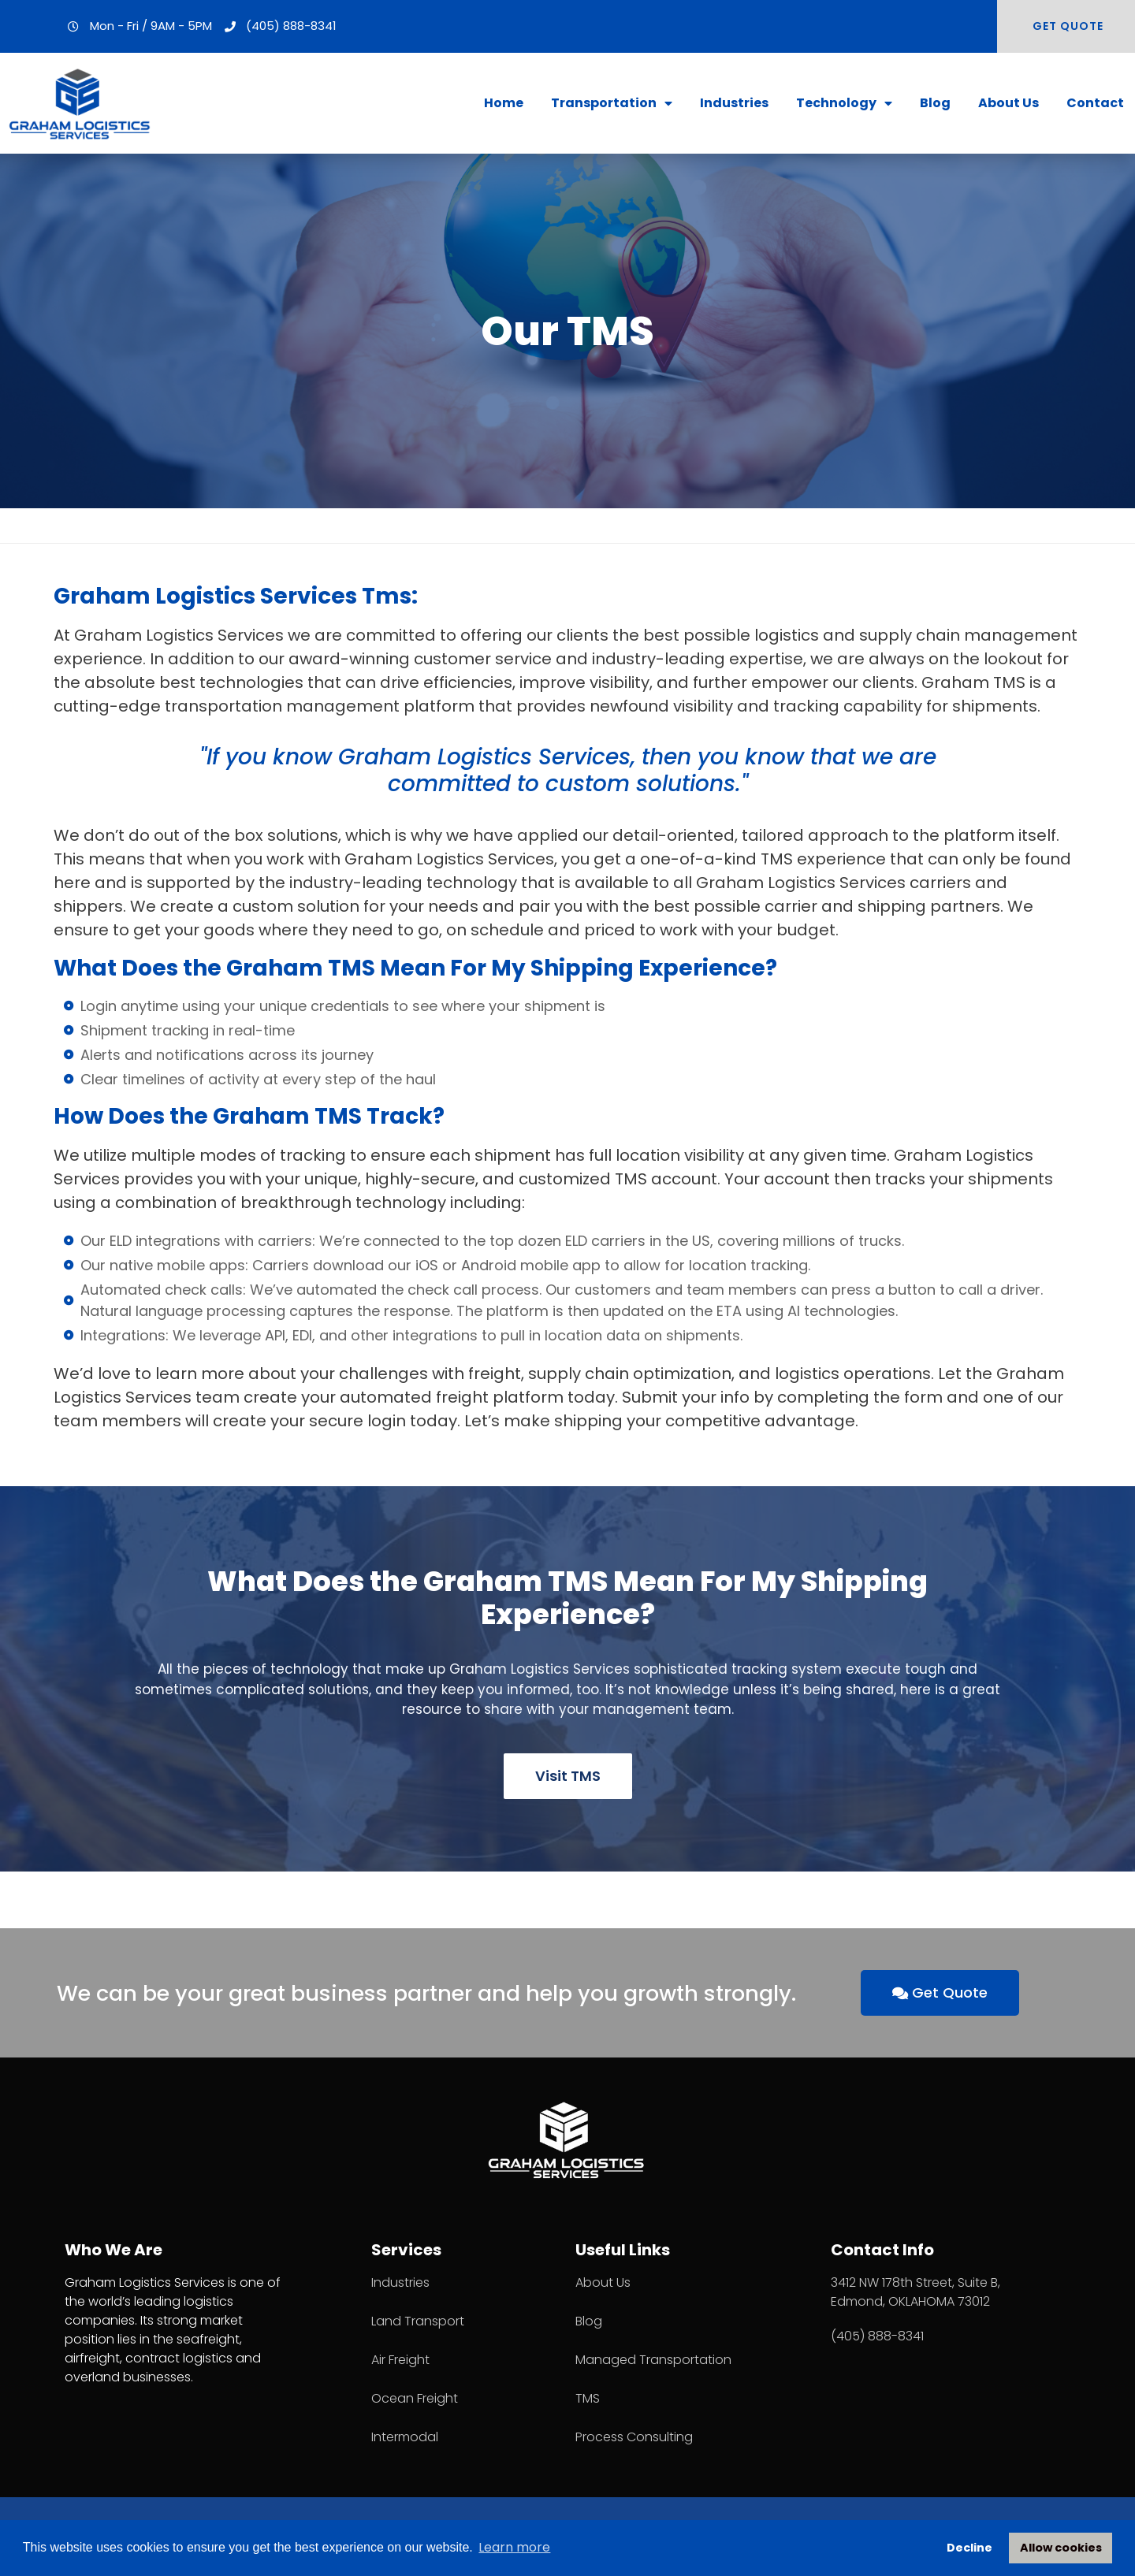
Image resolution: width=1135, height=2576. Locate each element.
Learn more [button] (514, 2547)
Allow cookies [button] (1061, 2548)
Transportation (611, 103)
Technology (844, 103)
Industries (734, 103)
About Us (1008, 103)
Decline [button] (969, 2548)
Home (503, 103)
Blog (935, 103)
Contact (1095, 103)
